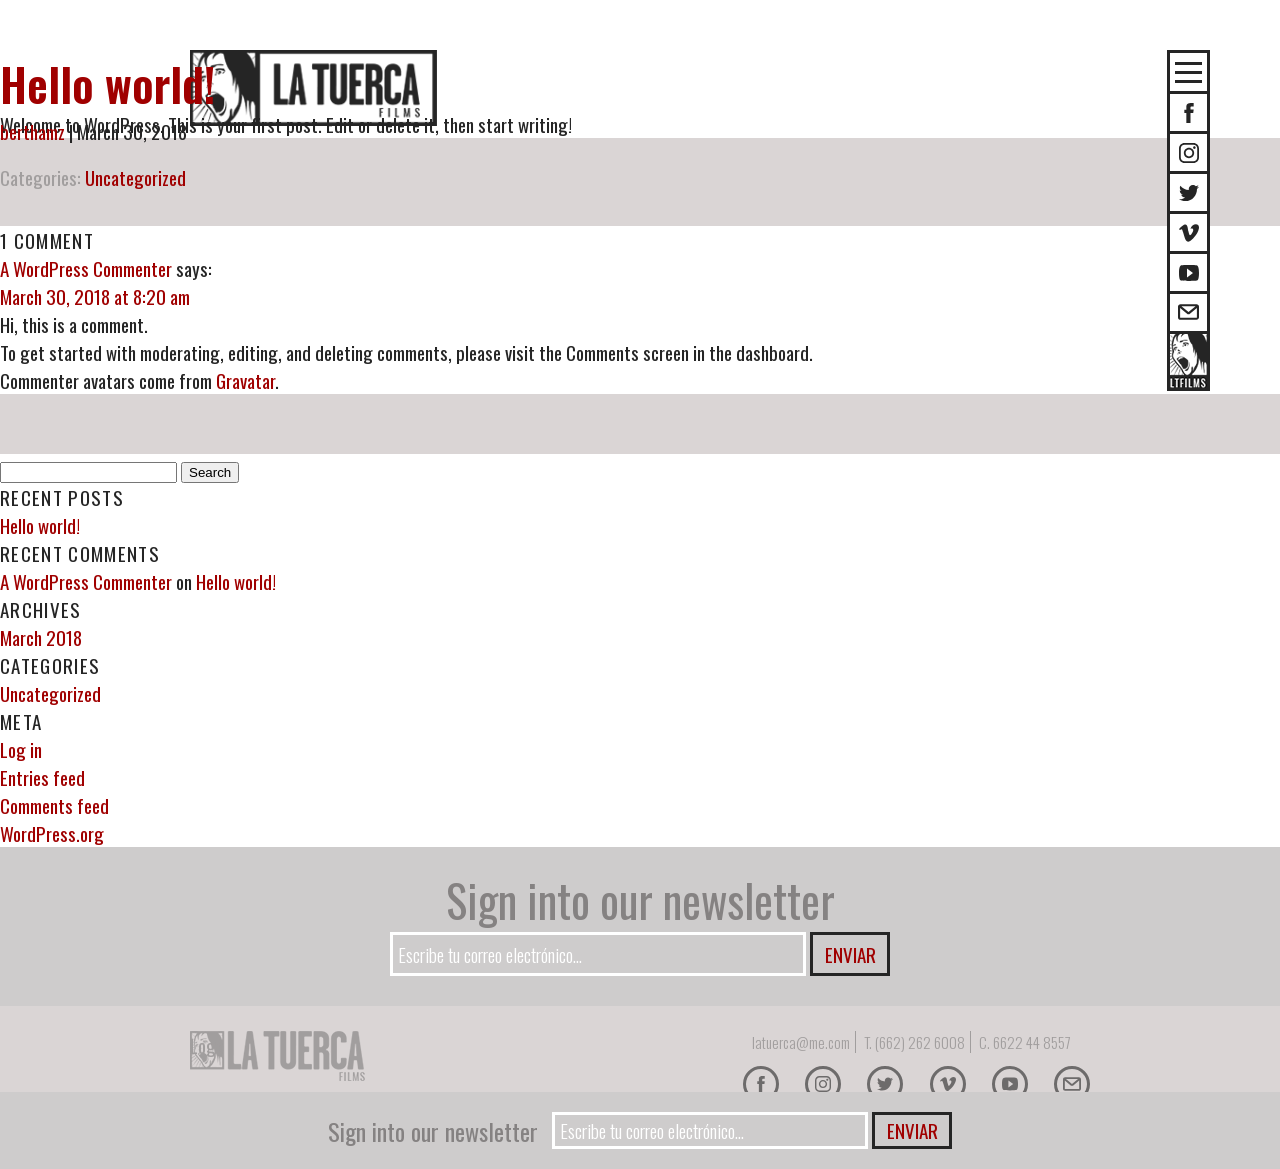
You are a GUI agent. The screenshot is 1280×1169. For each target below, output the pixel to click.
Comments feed (54, 805)
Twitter (1188, 192)
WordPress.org (52, 833)
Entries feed (42, 777)
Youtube (1188, 272)
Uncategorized (135, 177)
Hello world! (107, 83)
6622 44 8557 (1032, 1042)
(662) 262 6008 (920, 1042)
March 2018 (41, 637)
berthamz (32, 131)
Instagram (1188, 152)
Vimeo (1188, 232)
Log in (21, 749)
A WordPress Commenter (86, 268)
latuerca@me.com (801, 1042)
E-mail (1188, 312)
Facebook (761, 1084)
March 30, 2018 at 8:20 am (95, 296)
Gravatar (245, 380)
